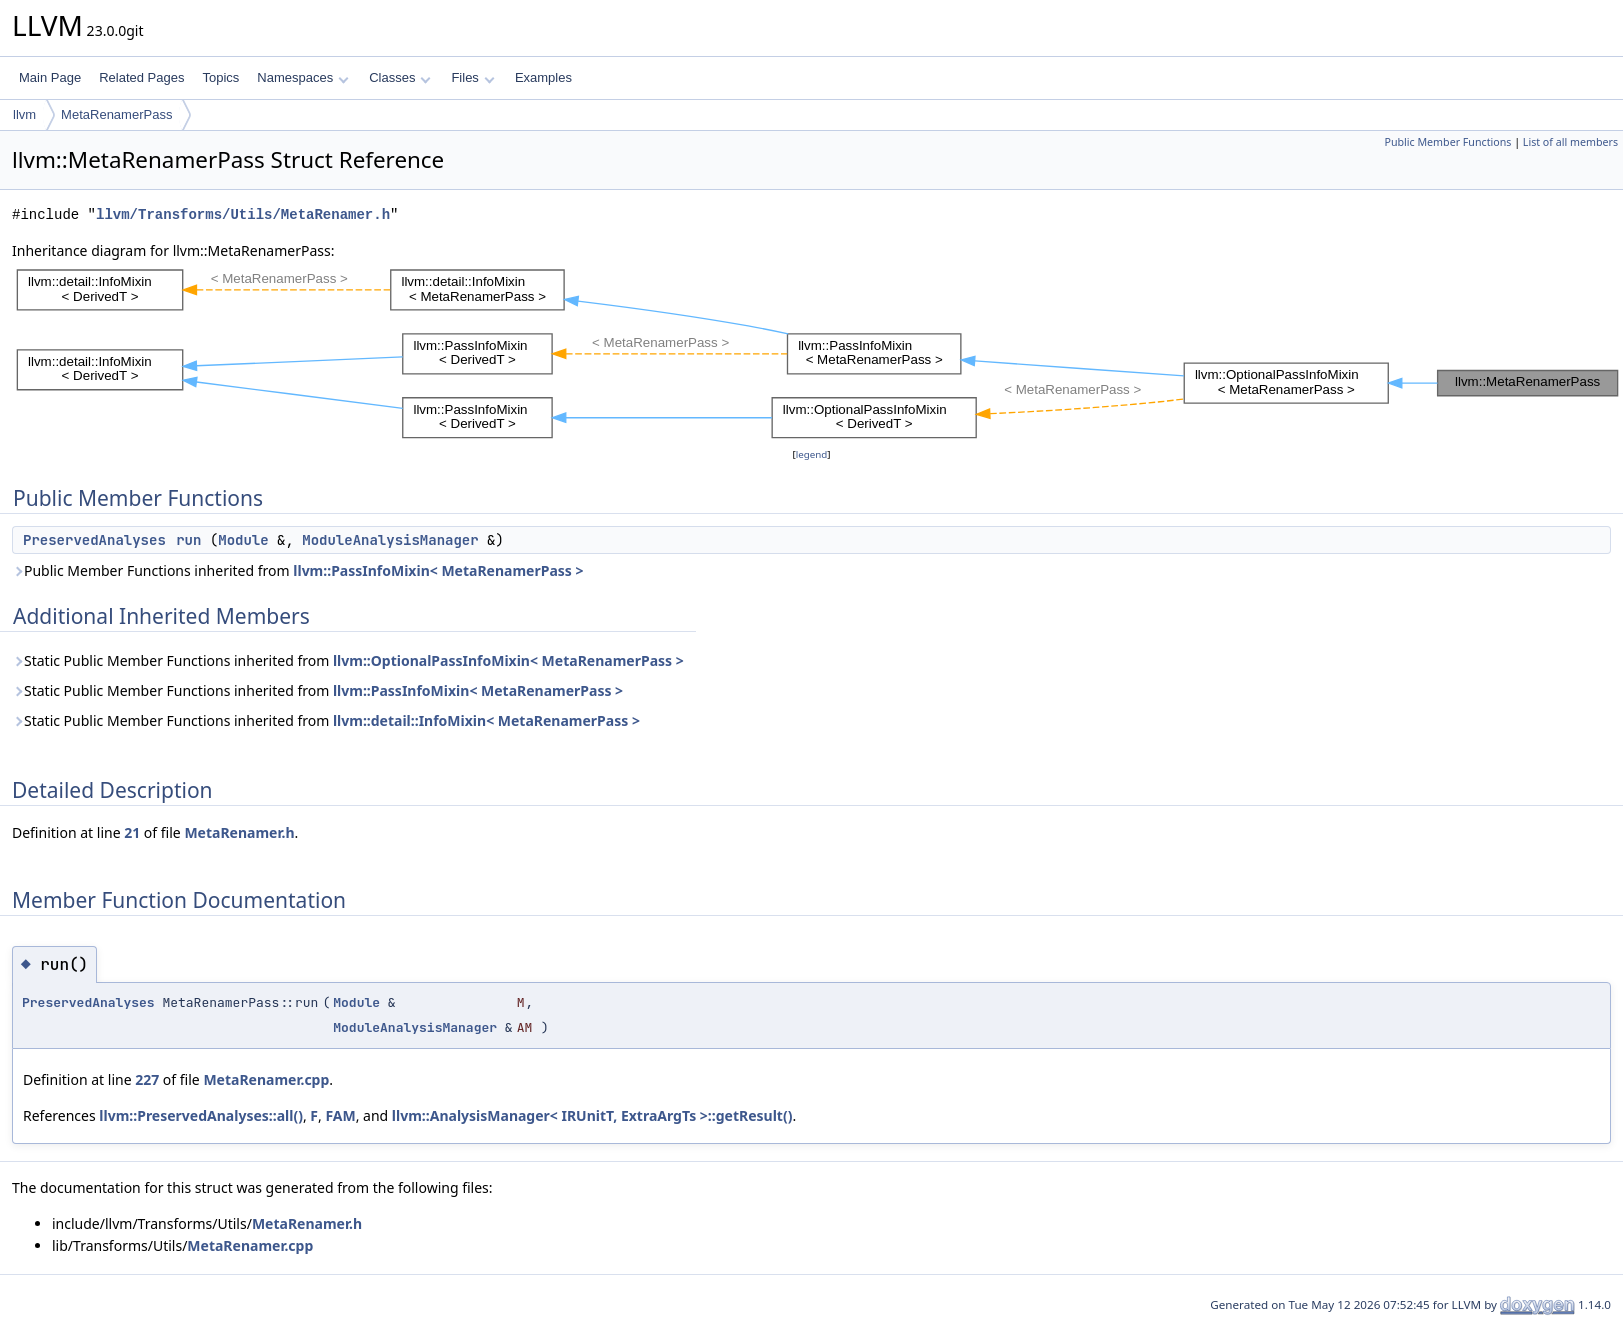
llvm (24, 114)
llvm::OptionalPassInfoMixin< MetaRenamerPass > (508, 660)
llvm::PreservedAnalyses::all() (201, 1115)
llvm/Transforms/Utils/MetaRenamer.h (243, 214)
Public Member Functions (1447, 142)
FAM (340, 1115)
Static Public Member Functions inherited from (348, 660)
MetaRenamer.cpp (266, 1079)
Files (472, 77)
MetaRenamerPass (116, 114)
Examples (543, 77)
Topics (220, 77)
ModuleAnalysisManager (390, 540)
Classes (400, 77)
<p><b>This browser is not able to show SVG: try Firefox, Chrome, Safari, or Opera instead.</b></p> (817, 353)
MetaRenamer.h (239, 832)
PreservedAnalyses (94, 540)
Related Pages (141, 77)
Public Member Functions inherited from (298, 570)
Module (243, 540)
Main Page (50, 77)
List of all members (1570, 142)
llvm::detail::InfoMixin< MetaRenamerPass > (486, 720)
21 (132, 832)
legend (812, 454)
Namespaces (302, 77)
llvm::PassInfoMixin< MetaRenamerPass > (438, 570)
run (188, 540)
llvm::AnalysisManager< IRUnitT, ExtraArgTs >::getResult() (592, 1115)
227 (147, 1079)
